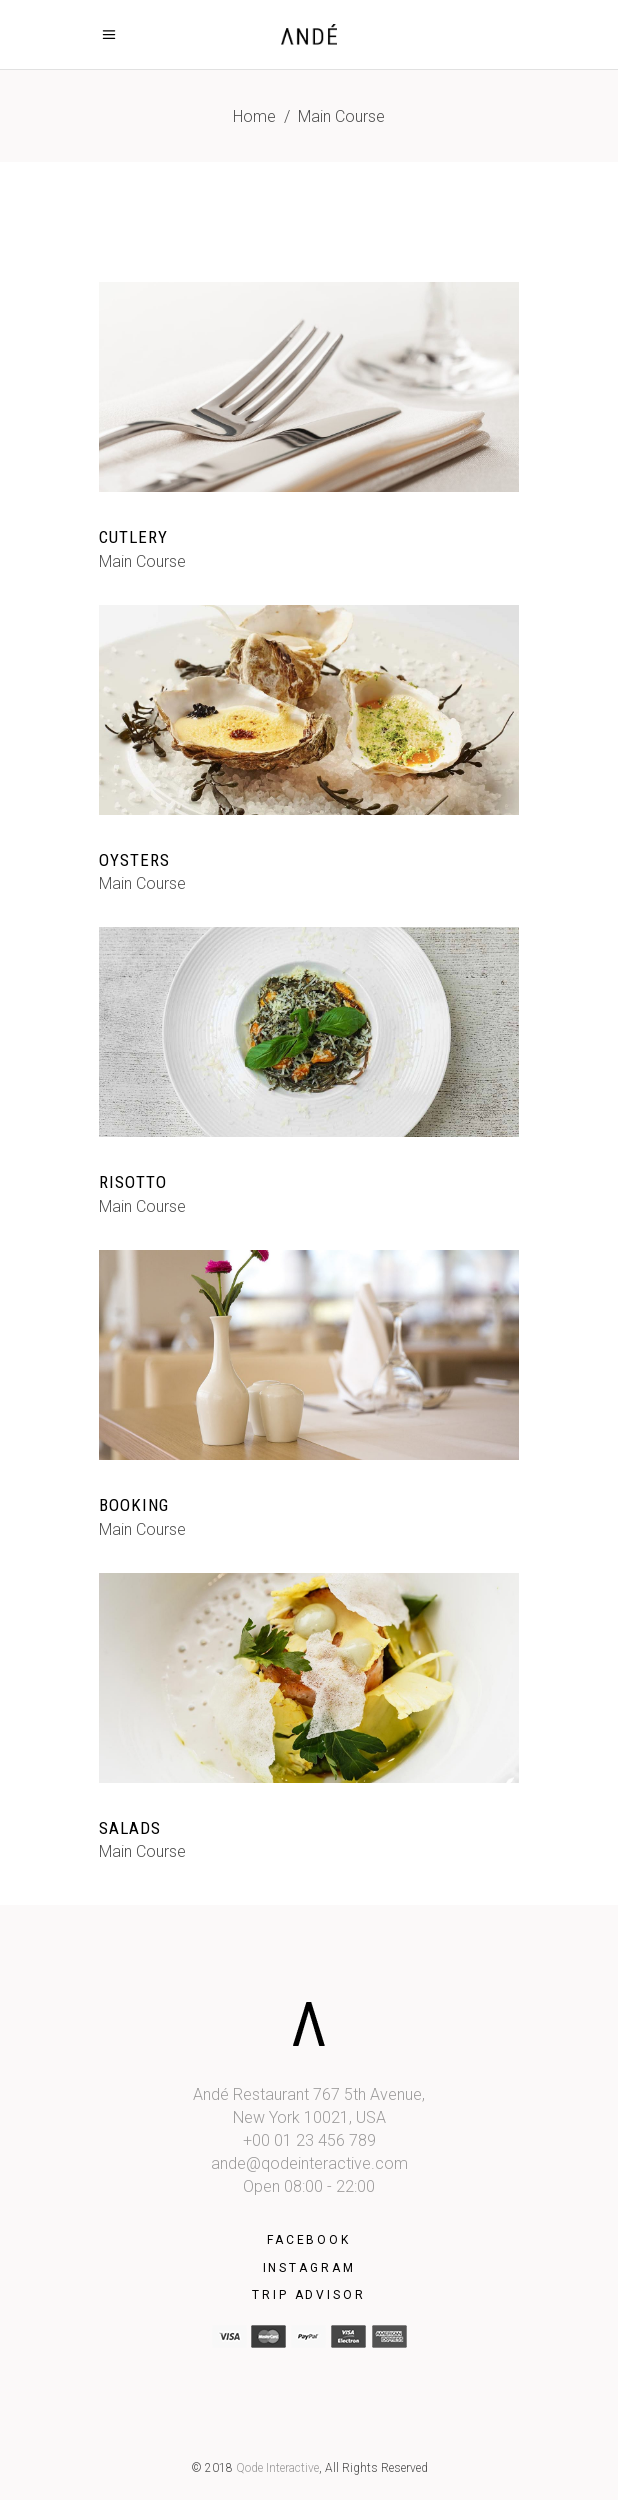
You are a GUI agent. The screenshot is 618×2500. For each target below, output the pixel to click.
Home (254, 116)
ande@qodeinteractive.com (309, 2163)
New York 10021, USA (309, 2117)
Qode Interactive (277, 2468)
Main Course (142, 561)
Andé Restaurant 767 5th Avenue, (309, 2094)
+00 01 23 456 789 (309, 2140)
